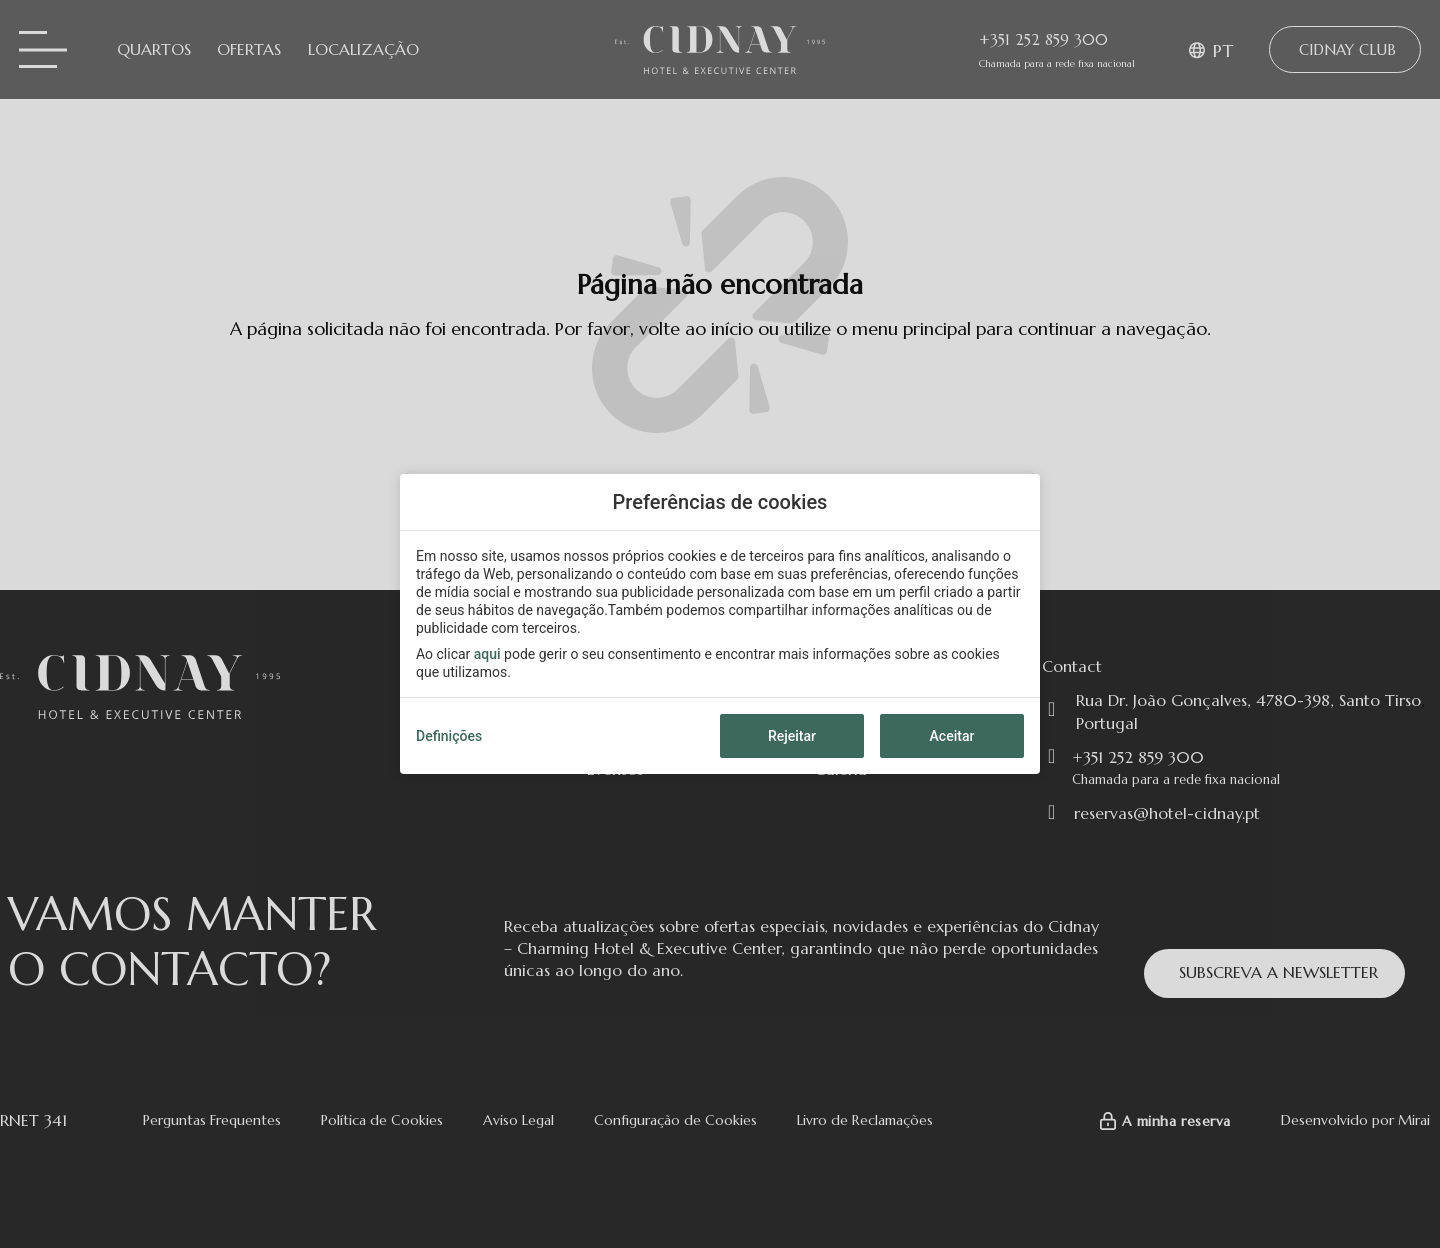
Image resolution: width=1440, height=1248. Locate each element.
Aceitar (952, 736)
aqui (487, 654)
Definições (449, 736)
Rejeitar (792, 736)
